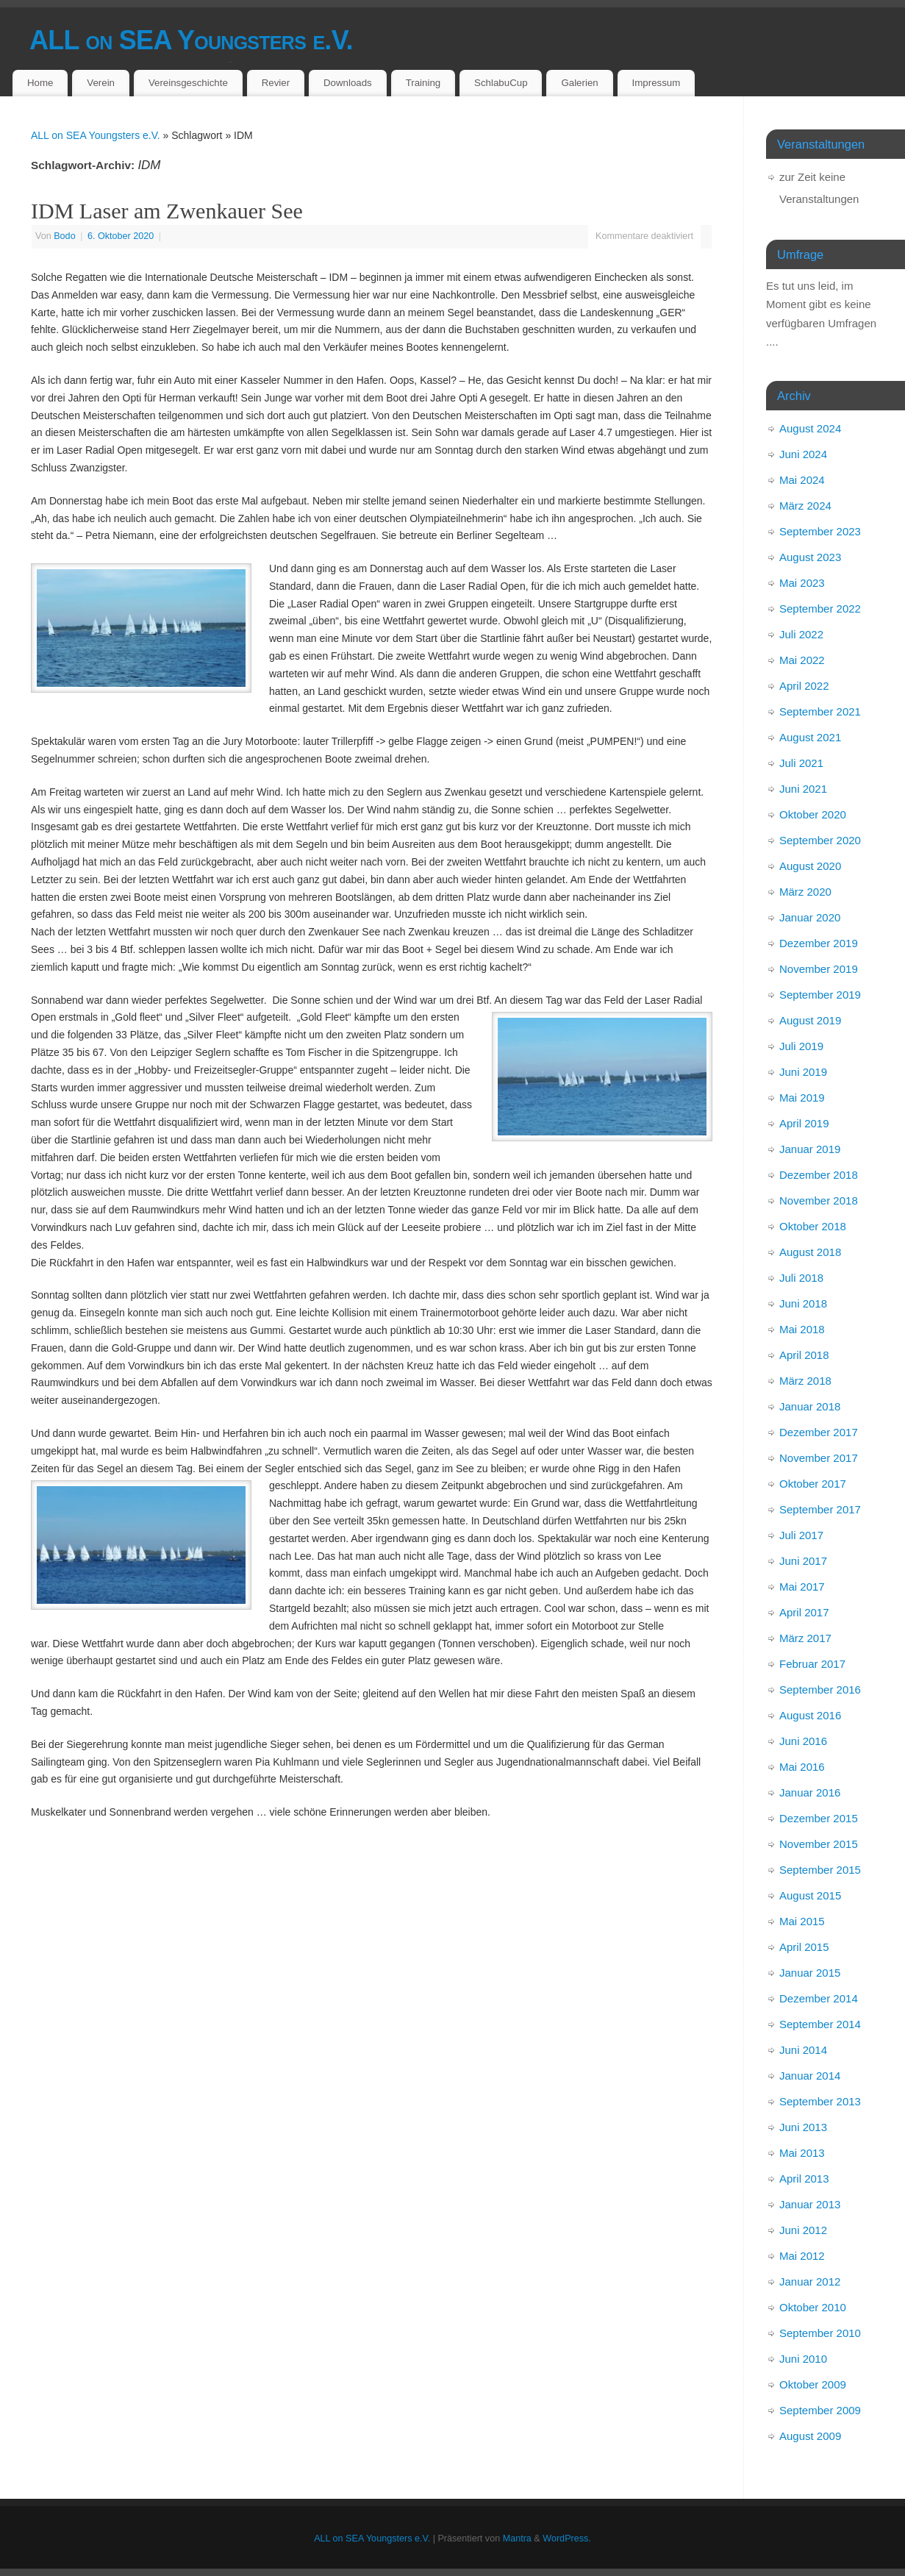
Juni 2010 (803, 2358)
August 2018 (810, 1252)
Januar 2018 (809, 1406)
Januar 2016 (809, 1792)
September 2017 (820, 1509)
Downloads (347, 82)
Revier (276, 82)
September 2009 (820, 2410)
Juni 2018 (803, 1303)
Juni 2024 (803, 454)
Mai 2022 (802, 660)
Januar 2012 (809, 2281)
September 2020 (820, 840)
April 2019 (804, 1123)
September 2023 (820, 531)
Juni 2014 (803, 2050)
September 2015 (820, 1869)
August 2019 (810, 1020)
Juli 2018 (801, 1277)
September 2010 (820, 2333)
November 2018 (818, 1200)
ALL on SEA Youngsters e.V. (191, 40)
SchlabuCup (500, 82)
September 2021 (820, 711)
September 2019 (820, 994)
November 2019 (818, 969)
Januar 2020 (809, 917)
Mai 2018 (802, 1329)
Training (423, 82)
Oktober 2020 (812, 814)
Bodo (64, 236)
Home (40, 82)
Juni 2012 (803, 2230)
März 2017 (805, 1638)
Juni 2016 (803, 1741)
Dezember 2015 (818, 1818)
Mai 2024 (802, 480)
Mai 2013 (802, 2153)
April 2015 (804, 1947)
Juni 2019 (803, 1072)
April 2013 (804, 2178)
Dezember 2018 (818, 1175)
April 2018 (804, 1355)
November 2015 (818, 1844)
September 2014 (820, 2024)
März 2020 (805, 891)
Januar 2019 (809, 1149)
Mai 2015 (802, 1921)
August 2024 (810, 428)
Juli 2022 (801, 634)
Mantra (517, 2538)
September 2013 (820, 2101)
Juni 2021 (803, 788)
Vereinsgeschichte (188, 82)
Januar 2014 (809, 2075)
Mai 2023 (802, 583)
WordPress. (567, 2538)
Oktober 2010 (812, 2307)
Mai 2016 (802, 1766)
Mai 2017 (802, 1586)
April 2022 (804, 685)
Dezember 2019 (818, 943)
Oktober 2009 (812, 2384)
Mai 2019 (802, 1097)
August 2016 (810, 1715)
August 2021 (810, 737)
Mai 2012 (802, 2255)
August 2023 (810, 557)
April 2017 (804, 1612)
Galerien (579, 82)
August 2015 (810, 1895)
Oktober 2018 (812, 1226)
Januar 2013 (809, 2204)
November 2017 (818, 1458)
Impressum (656, 82)
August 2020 (810, 866)
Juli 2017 (801, 1535)
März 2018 (805, 1380)
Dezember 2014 (818, 1998)
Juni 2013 (803, 2127)
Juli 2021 (801, 763)
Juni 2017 (803, 1561)
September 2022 (820, 608)
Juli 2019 (801, 1046)
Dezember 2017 (818, 1432)
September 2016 (820, 1689)
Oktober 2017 (812, 1483)
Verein (101, 82)
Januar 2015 (809, 1972)
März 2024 (805, 505)
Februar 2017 (812, 1664)
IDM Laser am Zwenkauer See (167, 211)
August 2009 (810, 2436)
